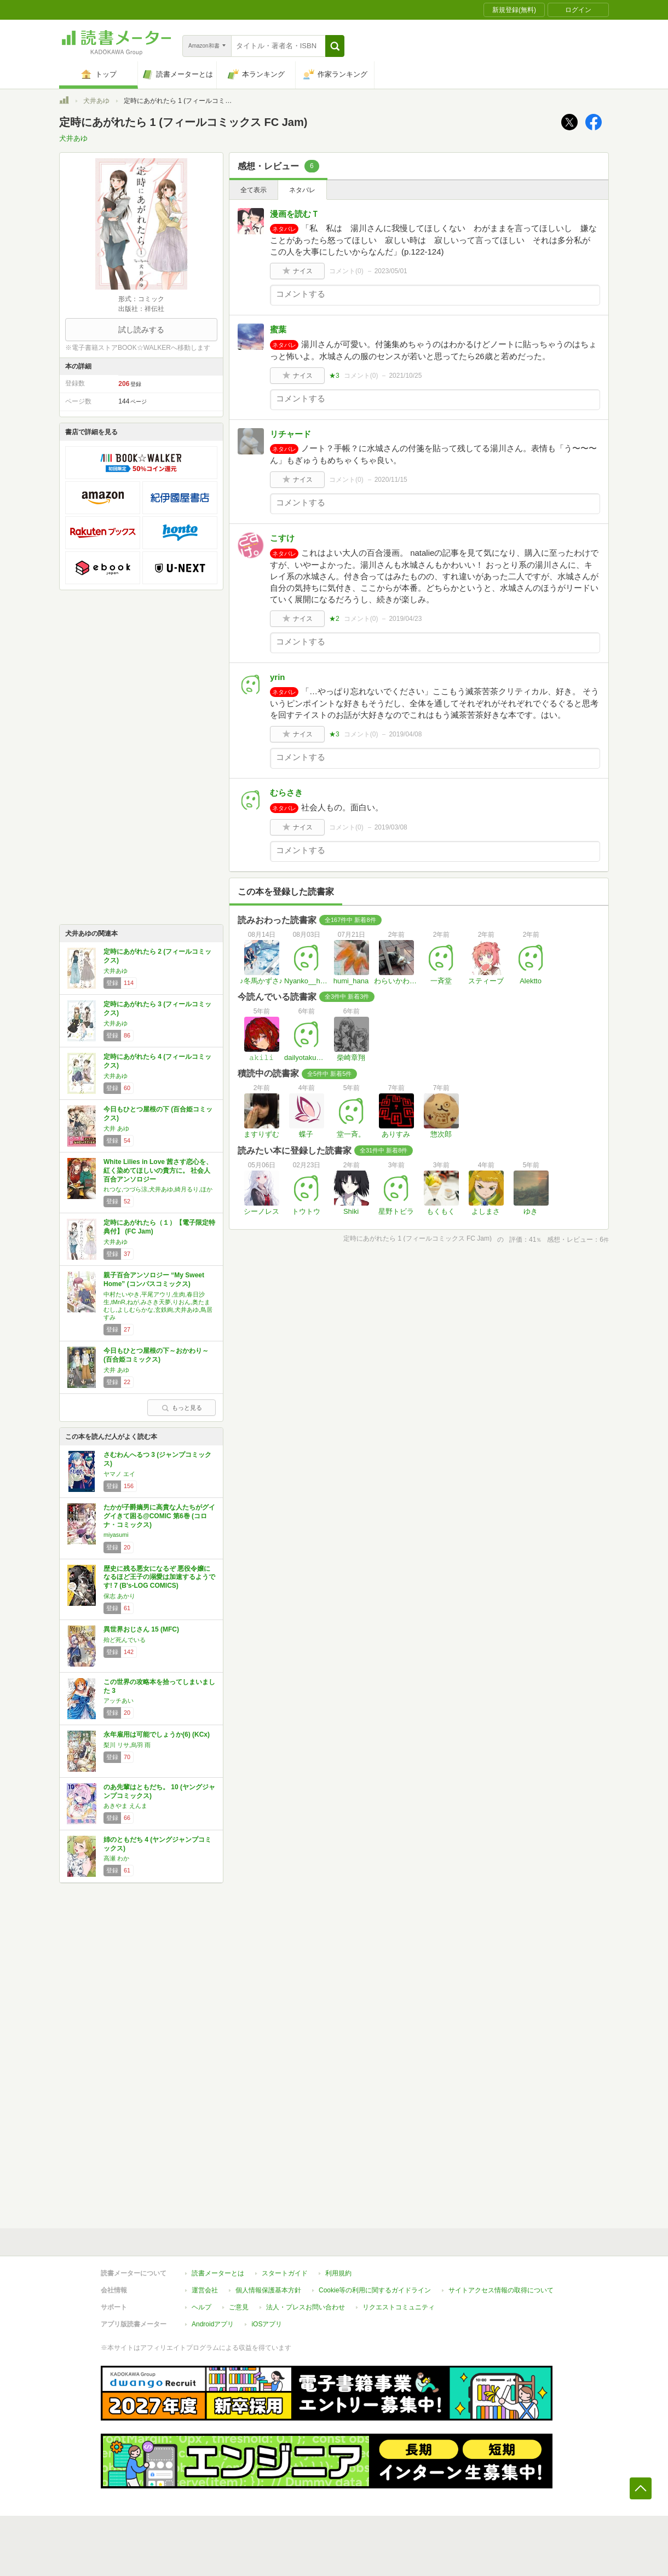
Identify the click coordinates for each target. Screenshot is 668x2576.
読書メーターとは (218, 2273)
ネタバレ (302, 190)
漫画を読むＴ (294, 213)
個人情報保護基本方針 (268, 2290)
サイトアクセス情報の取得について (501, 2290)
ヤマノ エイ (119, 1474)
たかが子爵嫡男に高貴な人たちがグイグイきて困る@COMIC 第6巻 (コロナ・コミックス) (159, 1515)
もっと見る (182, 1407)
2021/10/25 (405, 375)
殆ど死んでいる (124, 1639)
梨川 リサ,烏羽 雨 (127, 1745)
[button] (334, 46)
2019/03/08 (391, 827)
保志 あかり (119, 1596)
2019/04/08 (405, 734)
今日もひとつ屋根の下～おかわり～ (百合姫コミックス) (156, 1355)
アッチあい (118, 1700)
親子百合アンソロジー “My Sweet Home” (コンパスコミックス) (153, 1279)
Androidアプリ (213, 2324)
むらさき (286, 792)
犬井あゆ (96, 101)
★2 (334, 619)
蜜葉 (278, 329)
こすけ (282, 538)
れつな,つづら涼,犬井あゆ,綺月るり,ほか (157, 1189)
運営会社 (205, 2290)
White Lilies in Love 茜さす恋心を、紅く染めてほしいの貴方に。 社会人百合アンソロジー (157, 1170)
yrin (277, 677)
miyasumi (116, 1534)
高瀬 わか (116, 1858)
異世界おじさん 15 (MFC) (141, 1629)
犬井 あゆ (116, 1128)
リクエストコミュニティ (398, 2307)
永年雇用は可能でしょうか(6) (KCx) (156, 1734)
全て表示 (253, 190)
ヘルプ (201, 2307)
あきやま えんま (125, 1805)
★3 (334, 375)
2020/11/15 (391, 479)
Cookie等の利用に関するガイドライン (375, 2290)
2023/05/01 (391, 271)
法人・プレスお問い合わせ (305, 2307)
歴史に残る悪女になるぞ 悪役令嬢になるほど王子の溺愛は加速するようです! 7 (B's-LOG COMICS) (159, 1577)
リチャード (290, 434)
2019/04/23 (405, 618)
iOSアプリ (266, 2324)
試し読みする (141, 329)
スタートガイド (285, 2273)
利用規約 (338, 2273)
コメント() (346, 271)
